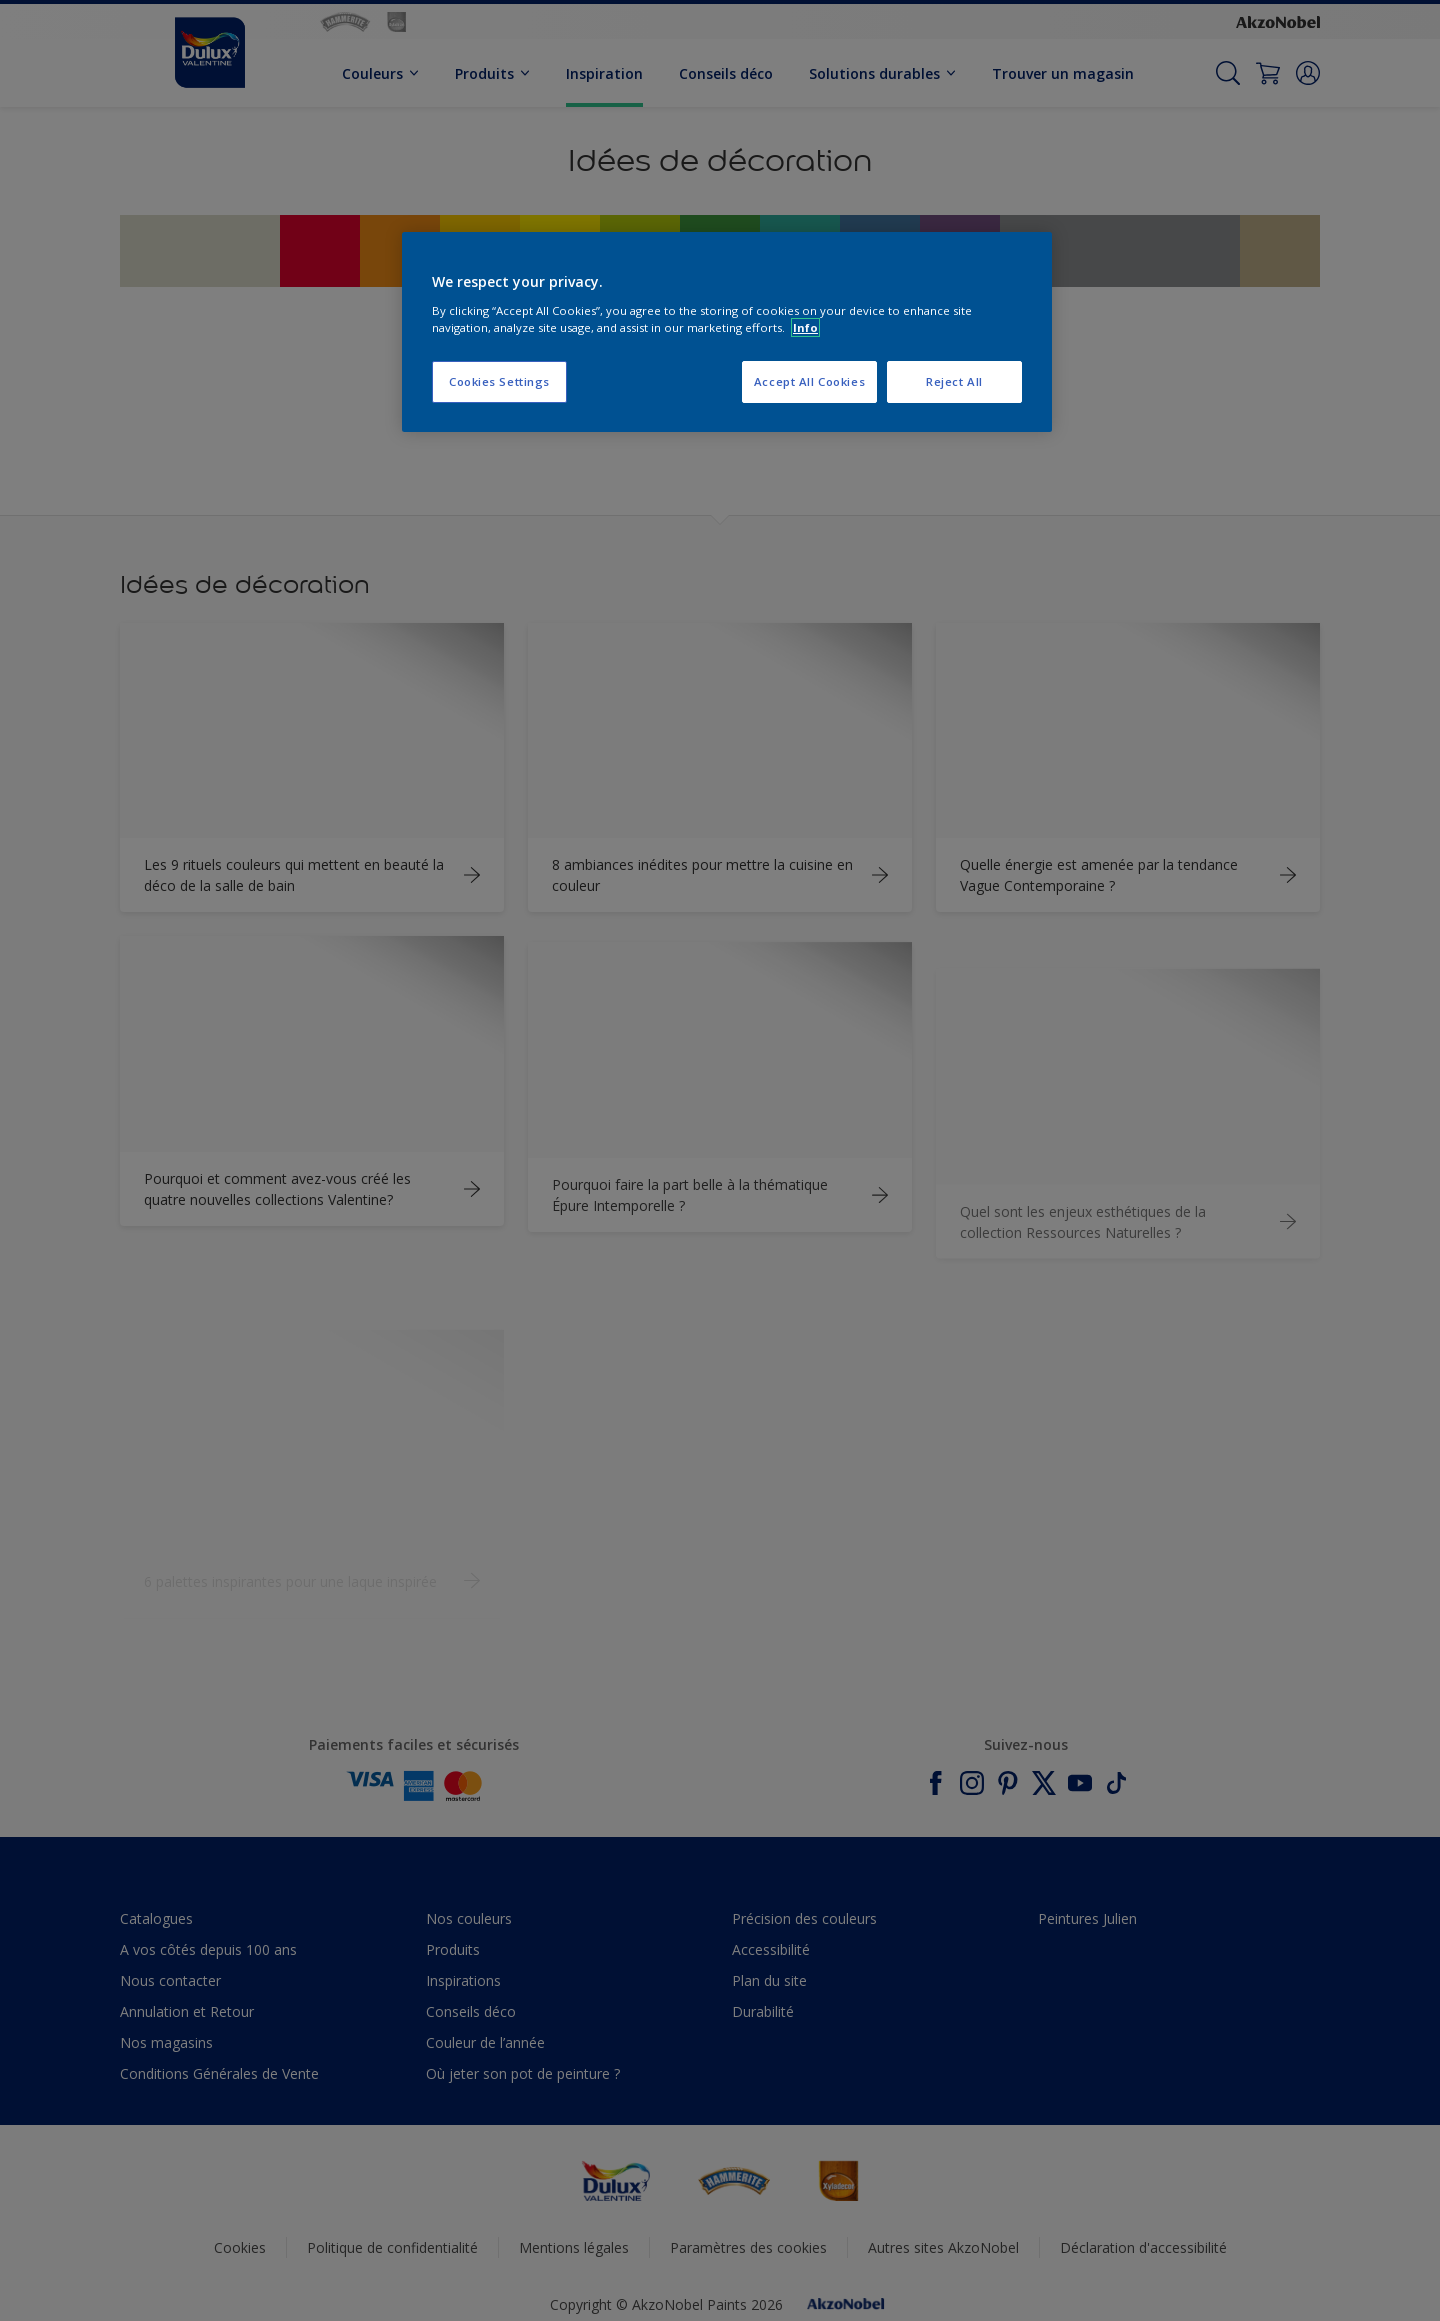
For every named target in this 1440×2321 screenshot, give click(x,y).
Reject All (954, 381)
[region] (727, 332)
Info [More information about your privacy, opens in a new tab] (805, 327)
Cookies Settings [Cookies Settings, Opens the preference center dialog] (499, 381)
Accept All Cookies (809, 381)
